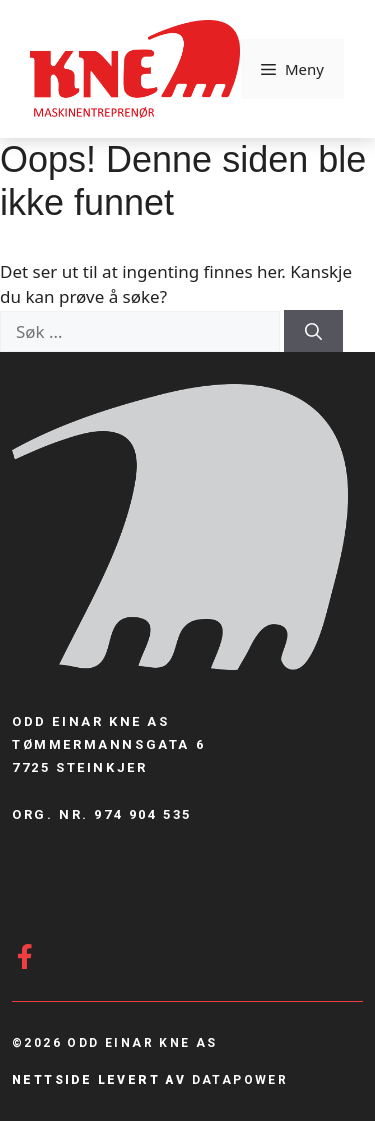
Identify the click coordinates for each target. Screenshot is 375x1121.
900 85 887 (58, 855)
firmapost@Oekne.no (112, 893)
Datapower (240, 1080)
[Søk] (313, 331)
